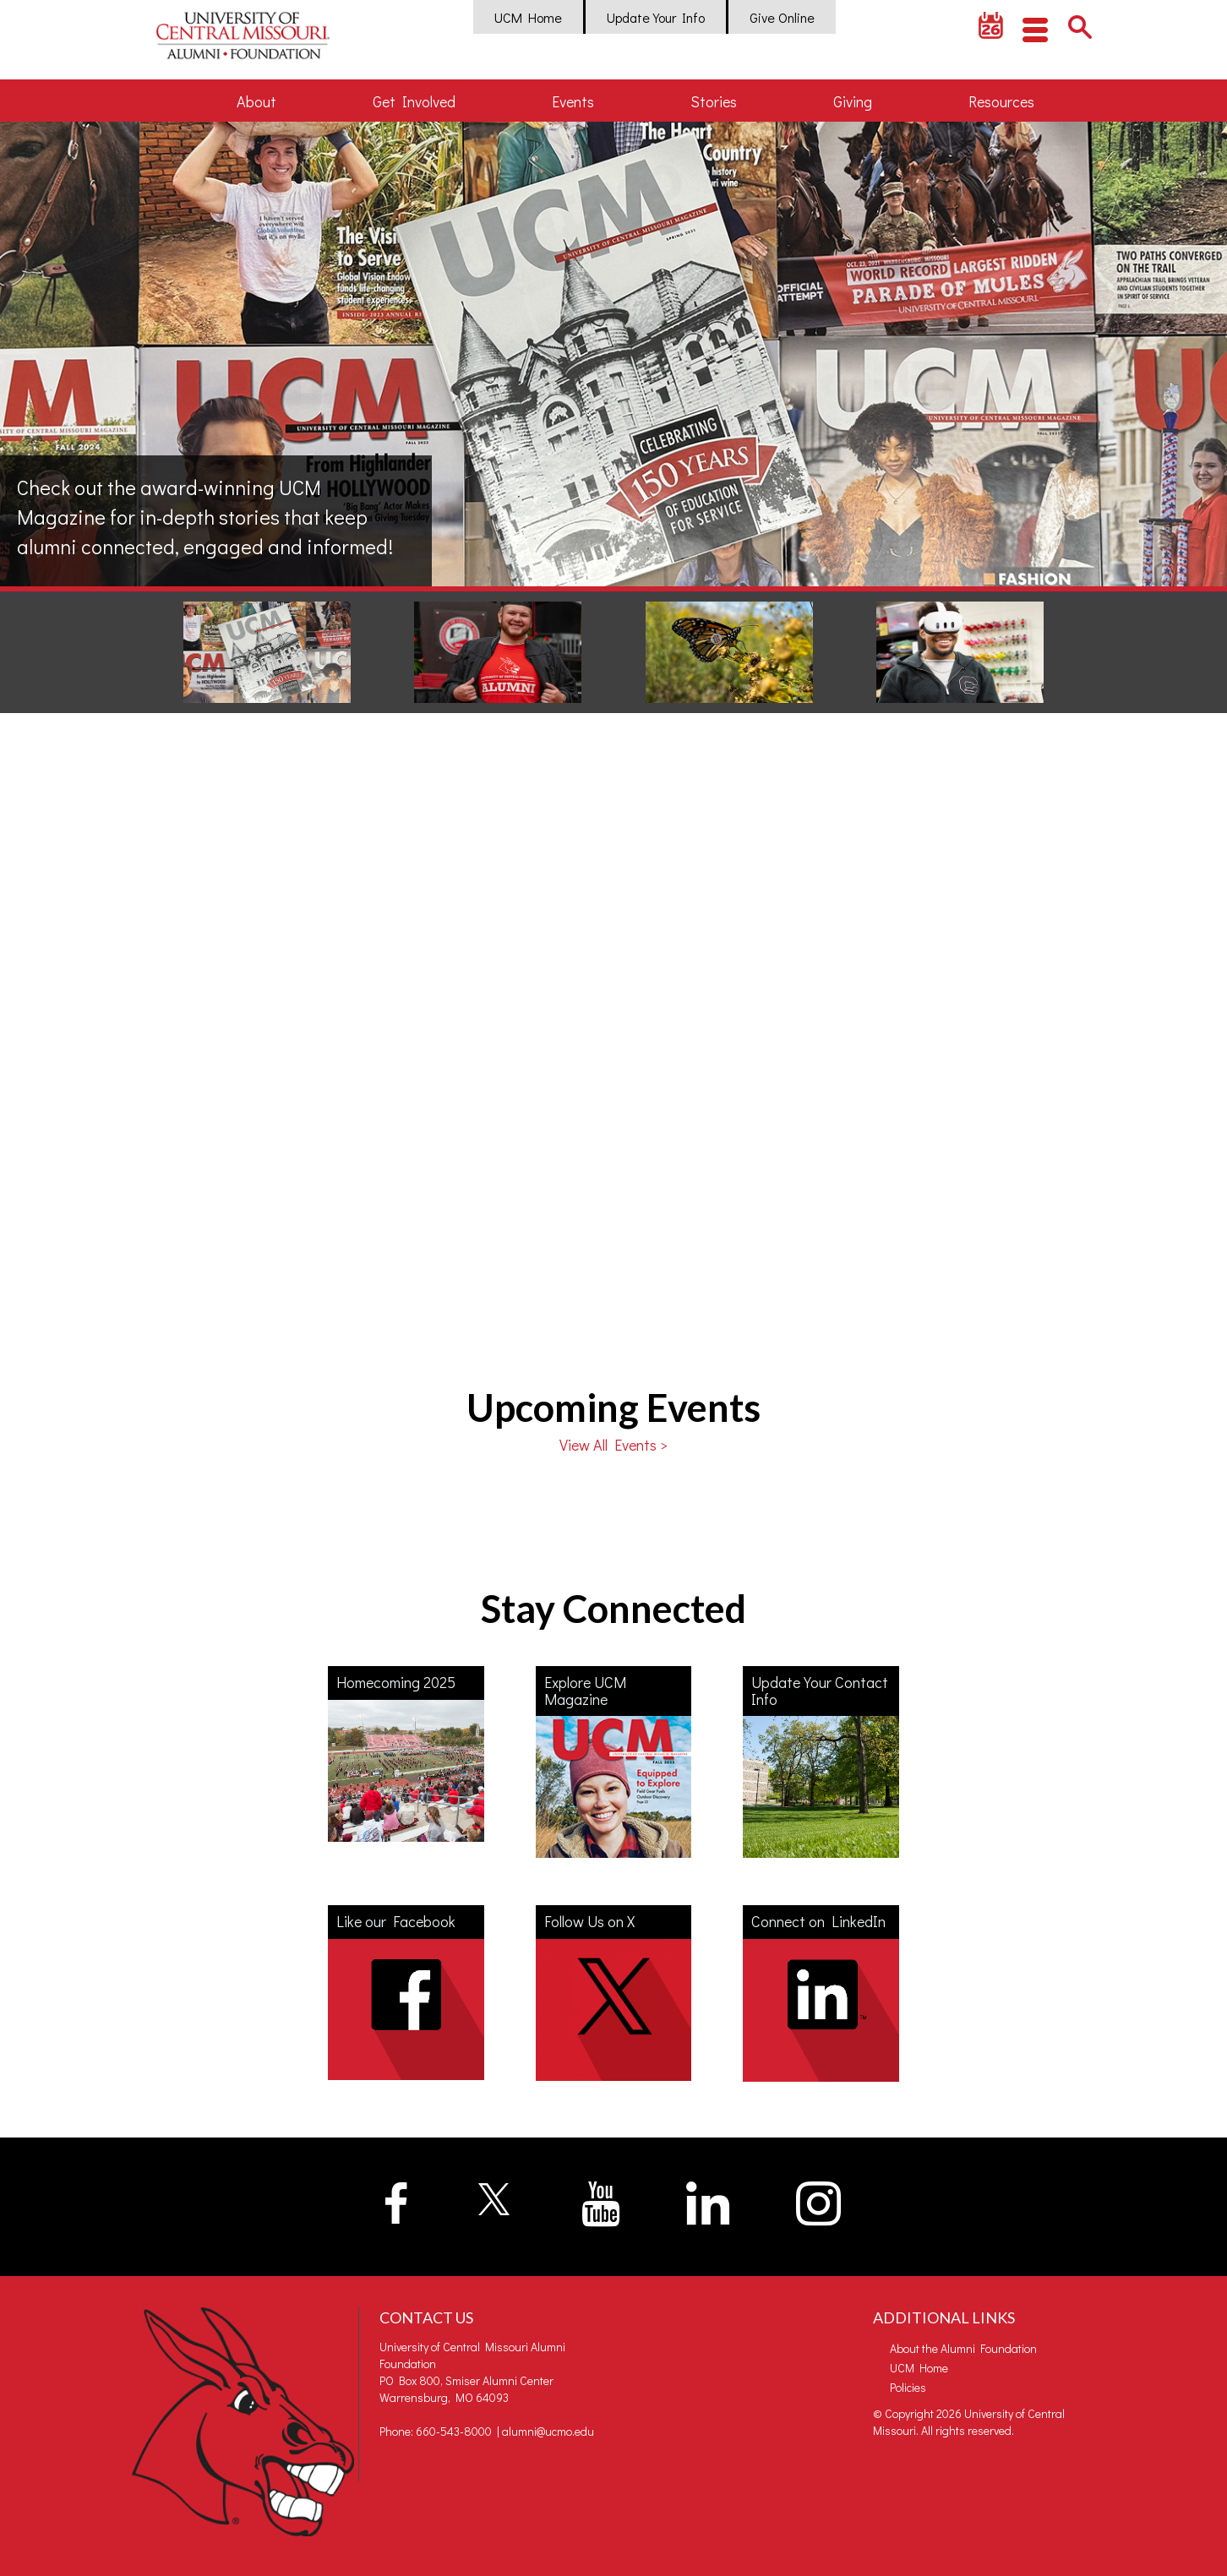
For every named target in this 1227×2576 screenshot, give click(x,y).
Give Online (782, 17)
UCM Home (528, 17)
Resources (1001, 101)
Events (573, 101)
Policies (908, 2387)
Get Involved (414, 101)
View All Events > (613, 1445)
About (256, 101)
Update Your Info (656, 17)
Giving (852, 101)
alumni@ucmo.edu (548, 2431)
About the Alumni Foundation (963, 2348)
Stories (713, 101)
